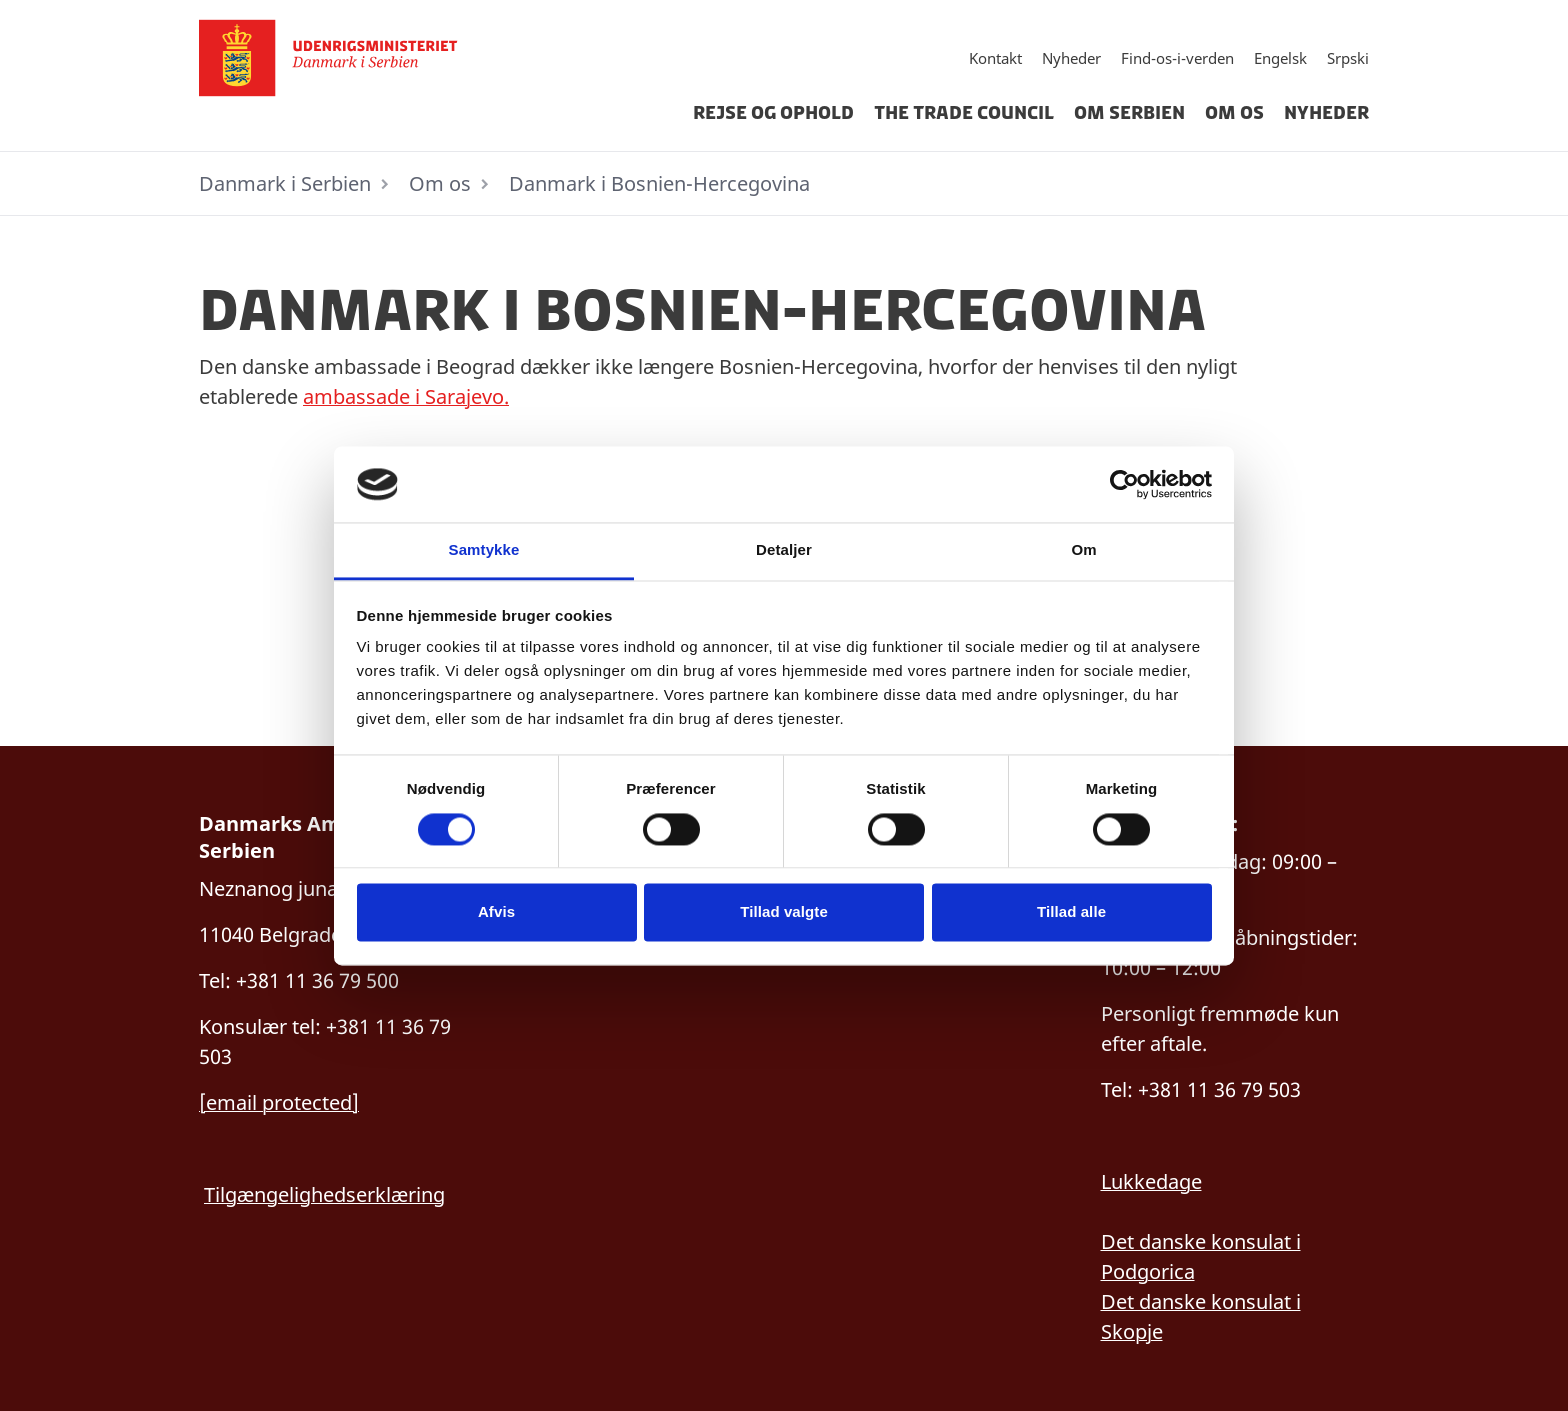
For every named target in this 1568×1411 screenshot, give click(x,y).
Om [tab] (1083, 550)
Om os (1234, 113)
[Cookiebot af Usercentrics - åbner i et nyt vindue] (1124, 484)
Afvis (496, 912)
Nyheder (1071, 58)
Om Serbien (1129, 113)
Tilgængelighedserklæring (324, 1194)
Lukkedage (1151, 1181)
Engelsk (1280, 58)
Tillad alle (1071, 912)
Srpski (1348, 58)
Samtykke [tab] (484, 550)
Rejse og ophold (773, 113)
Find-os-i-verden (1177, 58)
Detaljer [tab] (784, 550)
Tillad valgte (784, 912)
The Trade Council (964, 113)
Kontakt (995, 58)
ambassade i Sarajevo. (406, 396)
